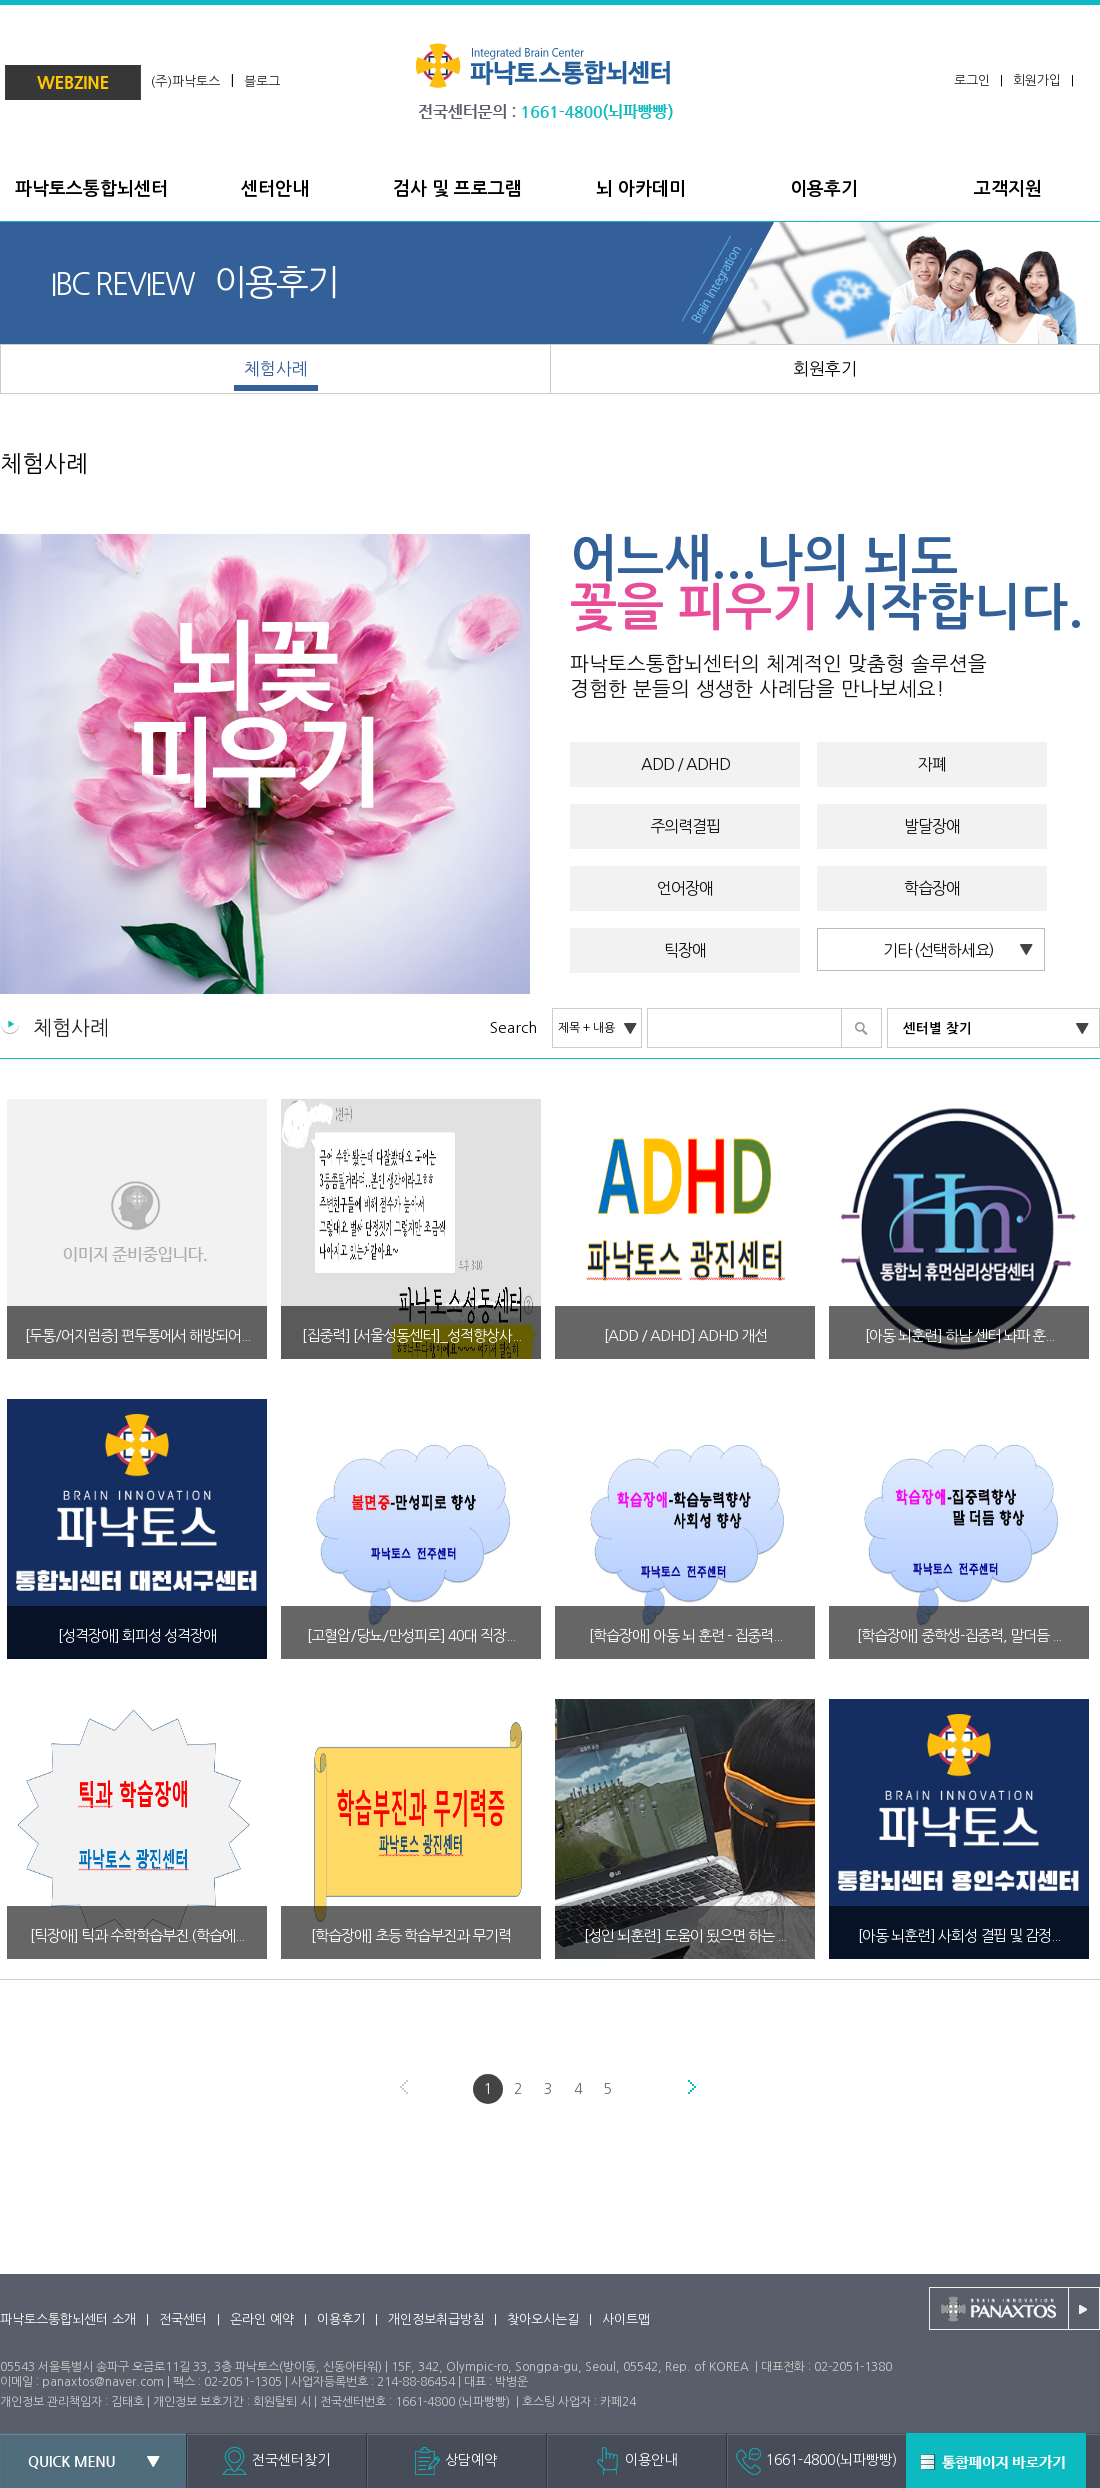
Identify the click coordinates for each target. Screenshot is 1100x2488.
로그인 (972, 80)
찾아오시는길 (543, 2319)
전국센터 (183, 2319)
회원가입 (1037, 80)
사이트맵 (626, 2319)
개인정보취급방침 (436, 2319)
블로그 (262, 81)
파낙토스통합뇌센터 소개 (68, 2319)
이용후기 (341, 2319)
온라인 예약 (262, 2319)
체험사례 (44, 463)
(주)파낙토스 (185, 81)
